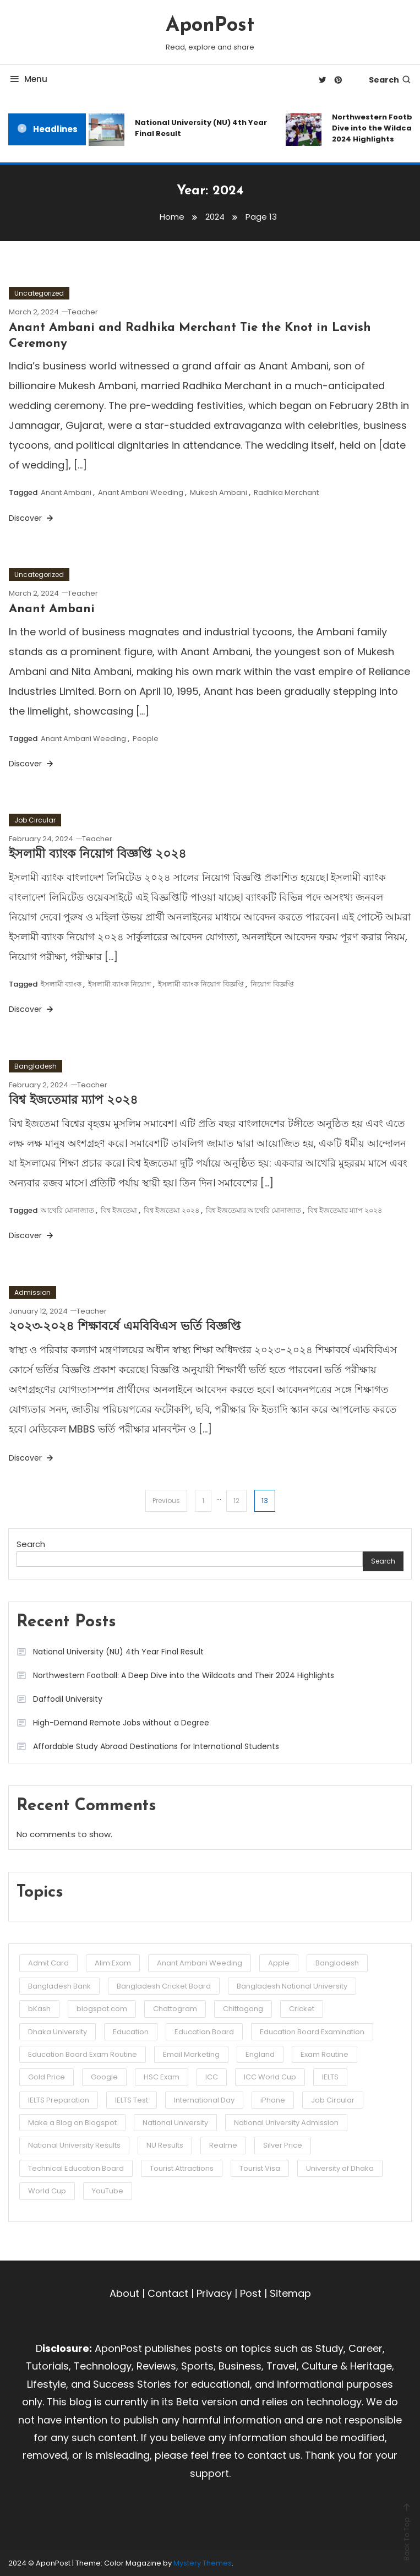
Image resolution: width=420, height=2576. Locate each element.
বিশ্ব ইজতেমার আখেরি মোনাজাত (253, 1210)
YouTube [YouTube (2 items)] (107, 2191)
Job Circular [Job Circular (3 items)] (332, 2100)
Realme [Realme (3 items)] (223, 2145)
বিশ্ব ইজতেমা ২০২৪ (171, 1210)
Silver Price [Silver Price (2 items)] (282, 2145)
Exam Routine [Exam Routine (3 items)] (324, 2054)
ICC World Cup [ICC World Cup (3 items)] (270, 2077)
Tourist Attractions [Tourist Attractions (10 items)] (182, 2168)
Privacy (214, 2293)
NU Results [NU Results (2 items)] (164, 2145)
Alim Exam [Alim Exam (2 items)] (113, 1963)
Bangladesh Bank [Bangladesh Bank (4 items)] (59, 1986)
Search (390, 79)
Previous (166, 1500)
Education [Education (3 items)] (131, 2032)
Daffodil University (67, 1698)
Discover (32, 518)
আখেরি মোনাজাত (67, 1210)
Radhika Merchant (286, 492)
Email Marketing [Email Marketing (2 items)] (191, 2054)
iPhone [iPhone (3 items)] (272, 2100)
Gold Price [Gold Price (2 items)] (46, 2077)
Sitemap (290, 2293)
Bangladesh (35, 1066)
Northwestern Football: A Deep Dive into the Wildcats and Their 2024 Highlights (183, 1675)
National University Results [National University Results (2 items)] (74, 2145)
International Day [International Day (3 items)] (204, 2100)
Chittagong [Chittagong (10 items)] (243, 2008)
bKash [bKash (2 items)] (39, 2008)
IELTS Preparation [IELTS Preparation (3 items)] (58, 2100)
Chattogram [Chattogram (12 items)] (175, 2008)
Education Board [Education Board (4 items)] (204, 2032)
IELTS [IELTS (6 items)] (330, 2077)
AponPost (210, 26)
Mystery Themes (202, 2563)
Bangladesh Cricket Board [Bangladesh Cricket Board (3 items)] (164, 1986)
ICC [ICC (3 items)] (211, 2077)
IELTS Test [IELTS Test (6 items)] (131, 2100)
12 (236, 1500)
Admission (32, 1292)
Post (250, 2293)
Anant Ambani (66, 492)
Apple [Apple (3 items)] (279, 1963)
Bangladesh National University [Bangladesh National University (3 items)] (292, 1986)
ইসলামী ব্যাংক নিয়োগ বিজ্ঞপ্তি (201, 984)
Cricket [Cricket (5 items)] (301, 2008)
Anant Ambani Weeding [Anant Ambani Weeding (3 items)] (199, 1963)
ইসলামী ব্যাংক (61, 984)
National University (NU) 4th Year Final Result (201, 128)
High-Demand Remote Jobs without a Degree (121, 1722)
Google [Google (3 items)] (104, 2077)
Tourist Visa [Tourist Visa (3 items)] (259, 2168)
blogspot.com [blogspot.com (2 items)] (102, 2008)
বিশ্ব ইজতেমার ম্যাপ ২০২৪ (73, 1100)
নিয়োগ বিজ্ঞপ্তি (272, 984)
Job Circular (35, 820)
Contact (168, 2293)
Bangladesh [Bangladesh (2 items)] (337, 1963)
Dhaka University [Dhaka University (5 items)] (57, 2032)
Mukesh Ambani (218, 492)
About (124, 2293)
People (146, 738)
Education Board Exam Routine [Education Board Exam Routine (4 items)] (82, 2054)
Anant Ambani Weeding (140, 492)
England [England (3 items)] (260, 2054)
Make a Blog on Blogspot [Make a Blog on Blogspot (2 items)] (72, 2122)
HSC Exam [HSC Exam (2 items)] (161, 2077)
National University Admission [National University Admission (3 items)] (286, 2122)
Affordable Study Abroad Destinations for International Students (156, 1746)
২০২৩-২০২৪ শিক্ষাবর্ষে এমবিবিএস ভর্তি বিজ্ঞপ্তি (125, 1327)
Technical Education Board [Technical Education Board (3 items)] (76, 2168)
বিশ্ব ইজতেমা (119, 1210)
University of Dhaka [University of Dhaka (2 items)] (340, 2168)
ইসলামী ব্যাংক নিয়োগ (119, 984)
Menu (27, 79)
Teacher (83, 312)
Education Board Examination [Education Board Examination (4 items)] (312, 2032)
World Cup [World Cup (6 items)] (47, 2191)
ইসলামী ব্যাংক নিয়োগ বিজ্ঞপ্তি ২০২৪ (97, 854)
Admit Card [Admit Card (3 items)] (48, 1963)
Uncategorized (39, 293)
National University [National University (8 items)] (175, 2122)
